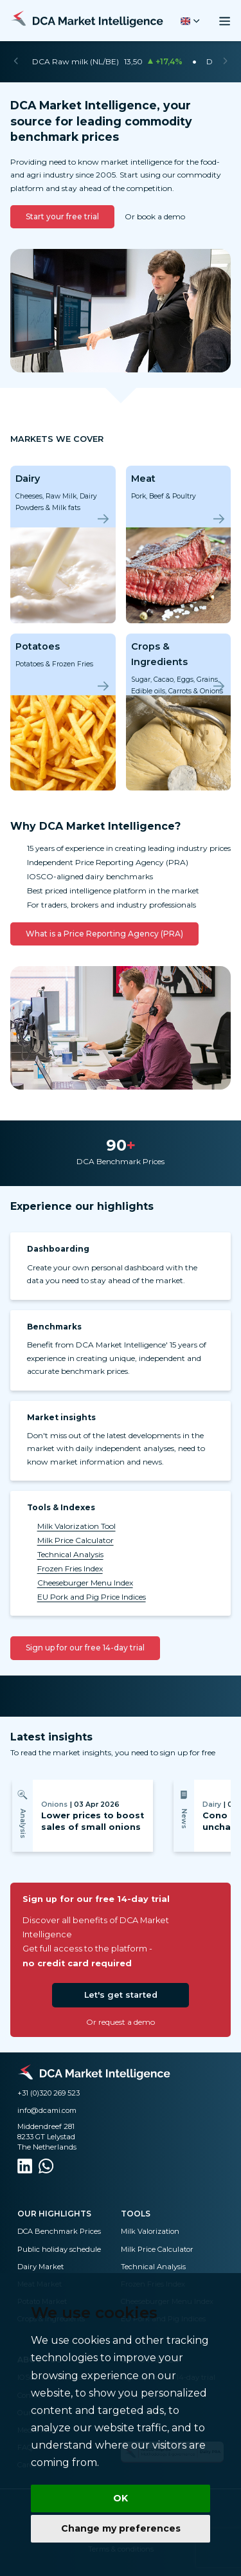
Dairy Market (40, 2266)
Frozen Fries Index (70, 1568)
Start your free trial (62, 216)
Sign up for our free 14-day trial (85, 1647)
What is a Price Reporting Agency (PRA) (104, 933)
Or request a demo (120, 2022)
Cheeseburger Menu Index (85, 1582)
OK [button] (120, 2498)
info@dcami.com (46, 2110)
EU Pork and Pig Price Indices (91, 1597)
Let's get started (120, 1995)
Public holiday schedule (59, 2249)
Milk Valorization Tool (76, 1526)
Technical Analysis (70, 1554)
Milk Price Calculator (75, 1540)
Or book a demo (155, 216)
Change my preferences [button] (121, 2528)
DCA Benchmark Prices (59, 2231)
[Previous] (15, 62)
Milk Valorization (150, 2231)
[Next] (225, 62)
